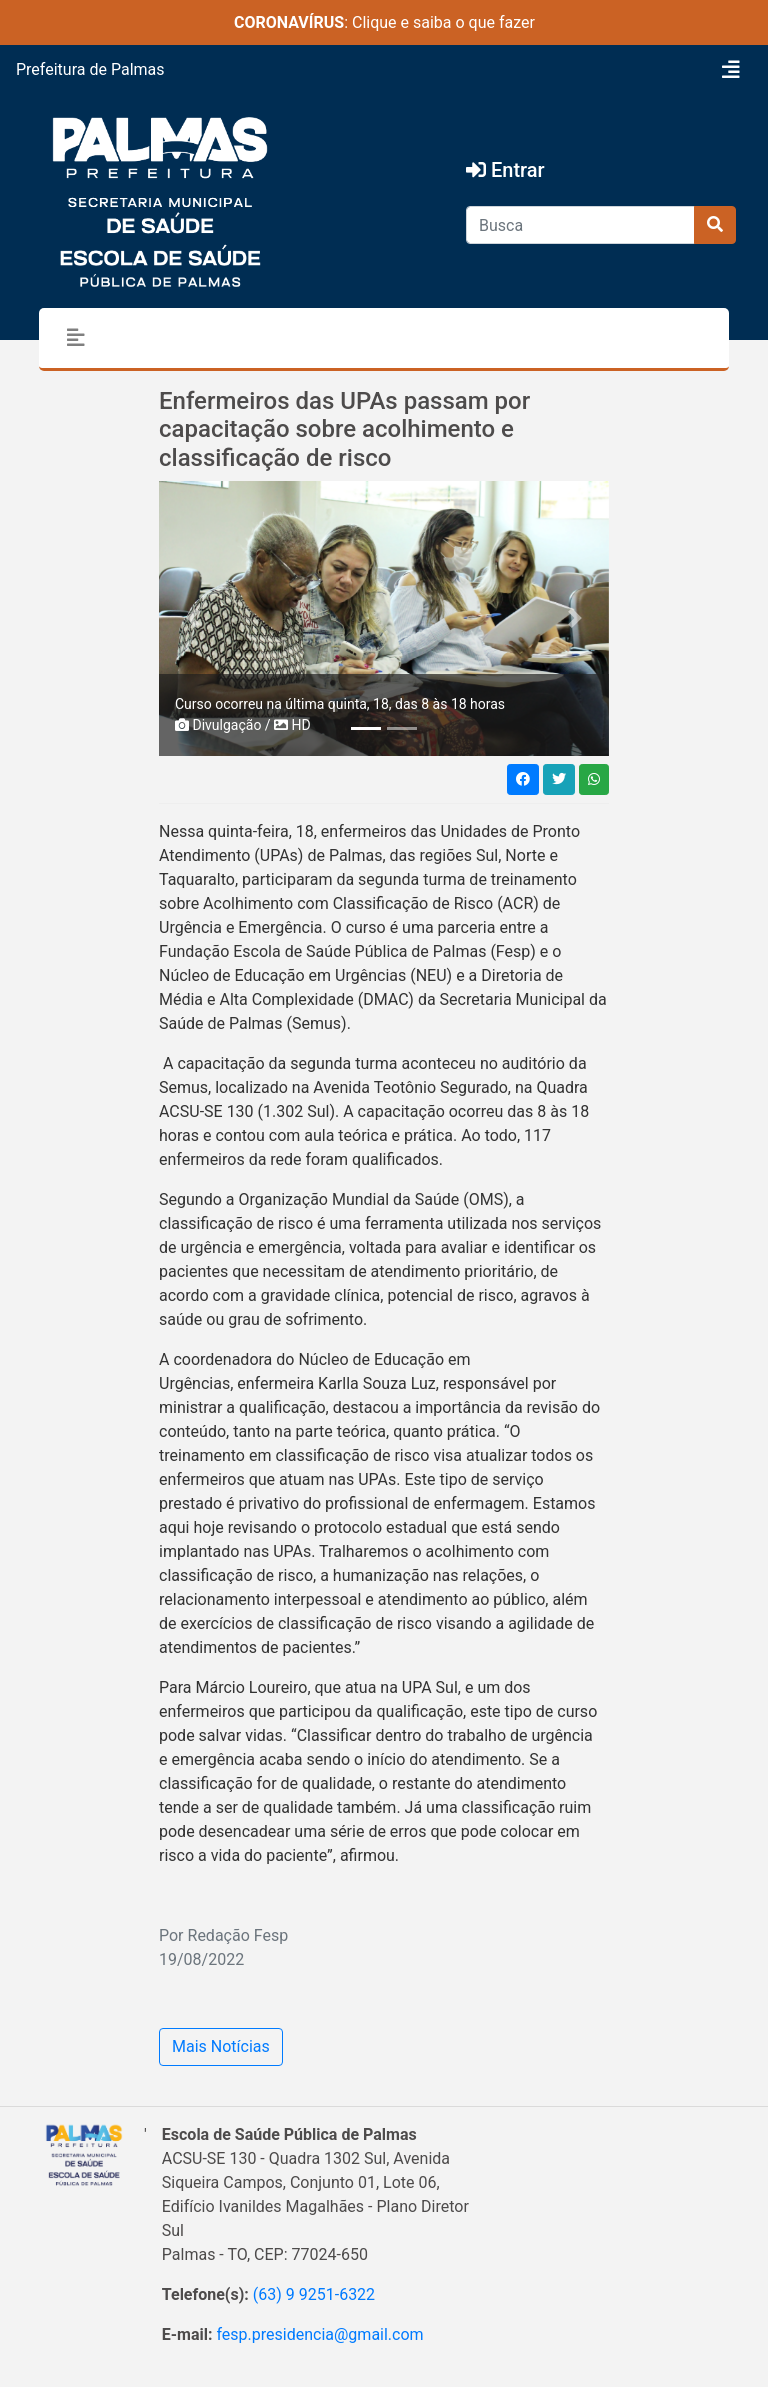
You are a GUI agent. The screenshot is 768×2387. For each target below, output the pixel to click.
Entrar (505, 170)
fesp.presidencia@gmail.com (319, 2334)
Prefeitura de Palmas (90, 69)
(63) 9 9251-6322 (314, 2294)
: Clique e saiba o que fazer (384, 22)
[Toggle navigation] (731, 70)
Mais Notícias (221, 2046)
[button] (193, 618)
